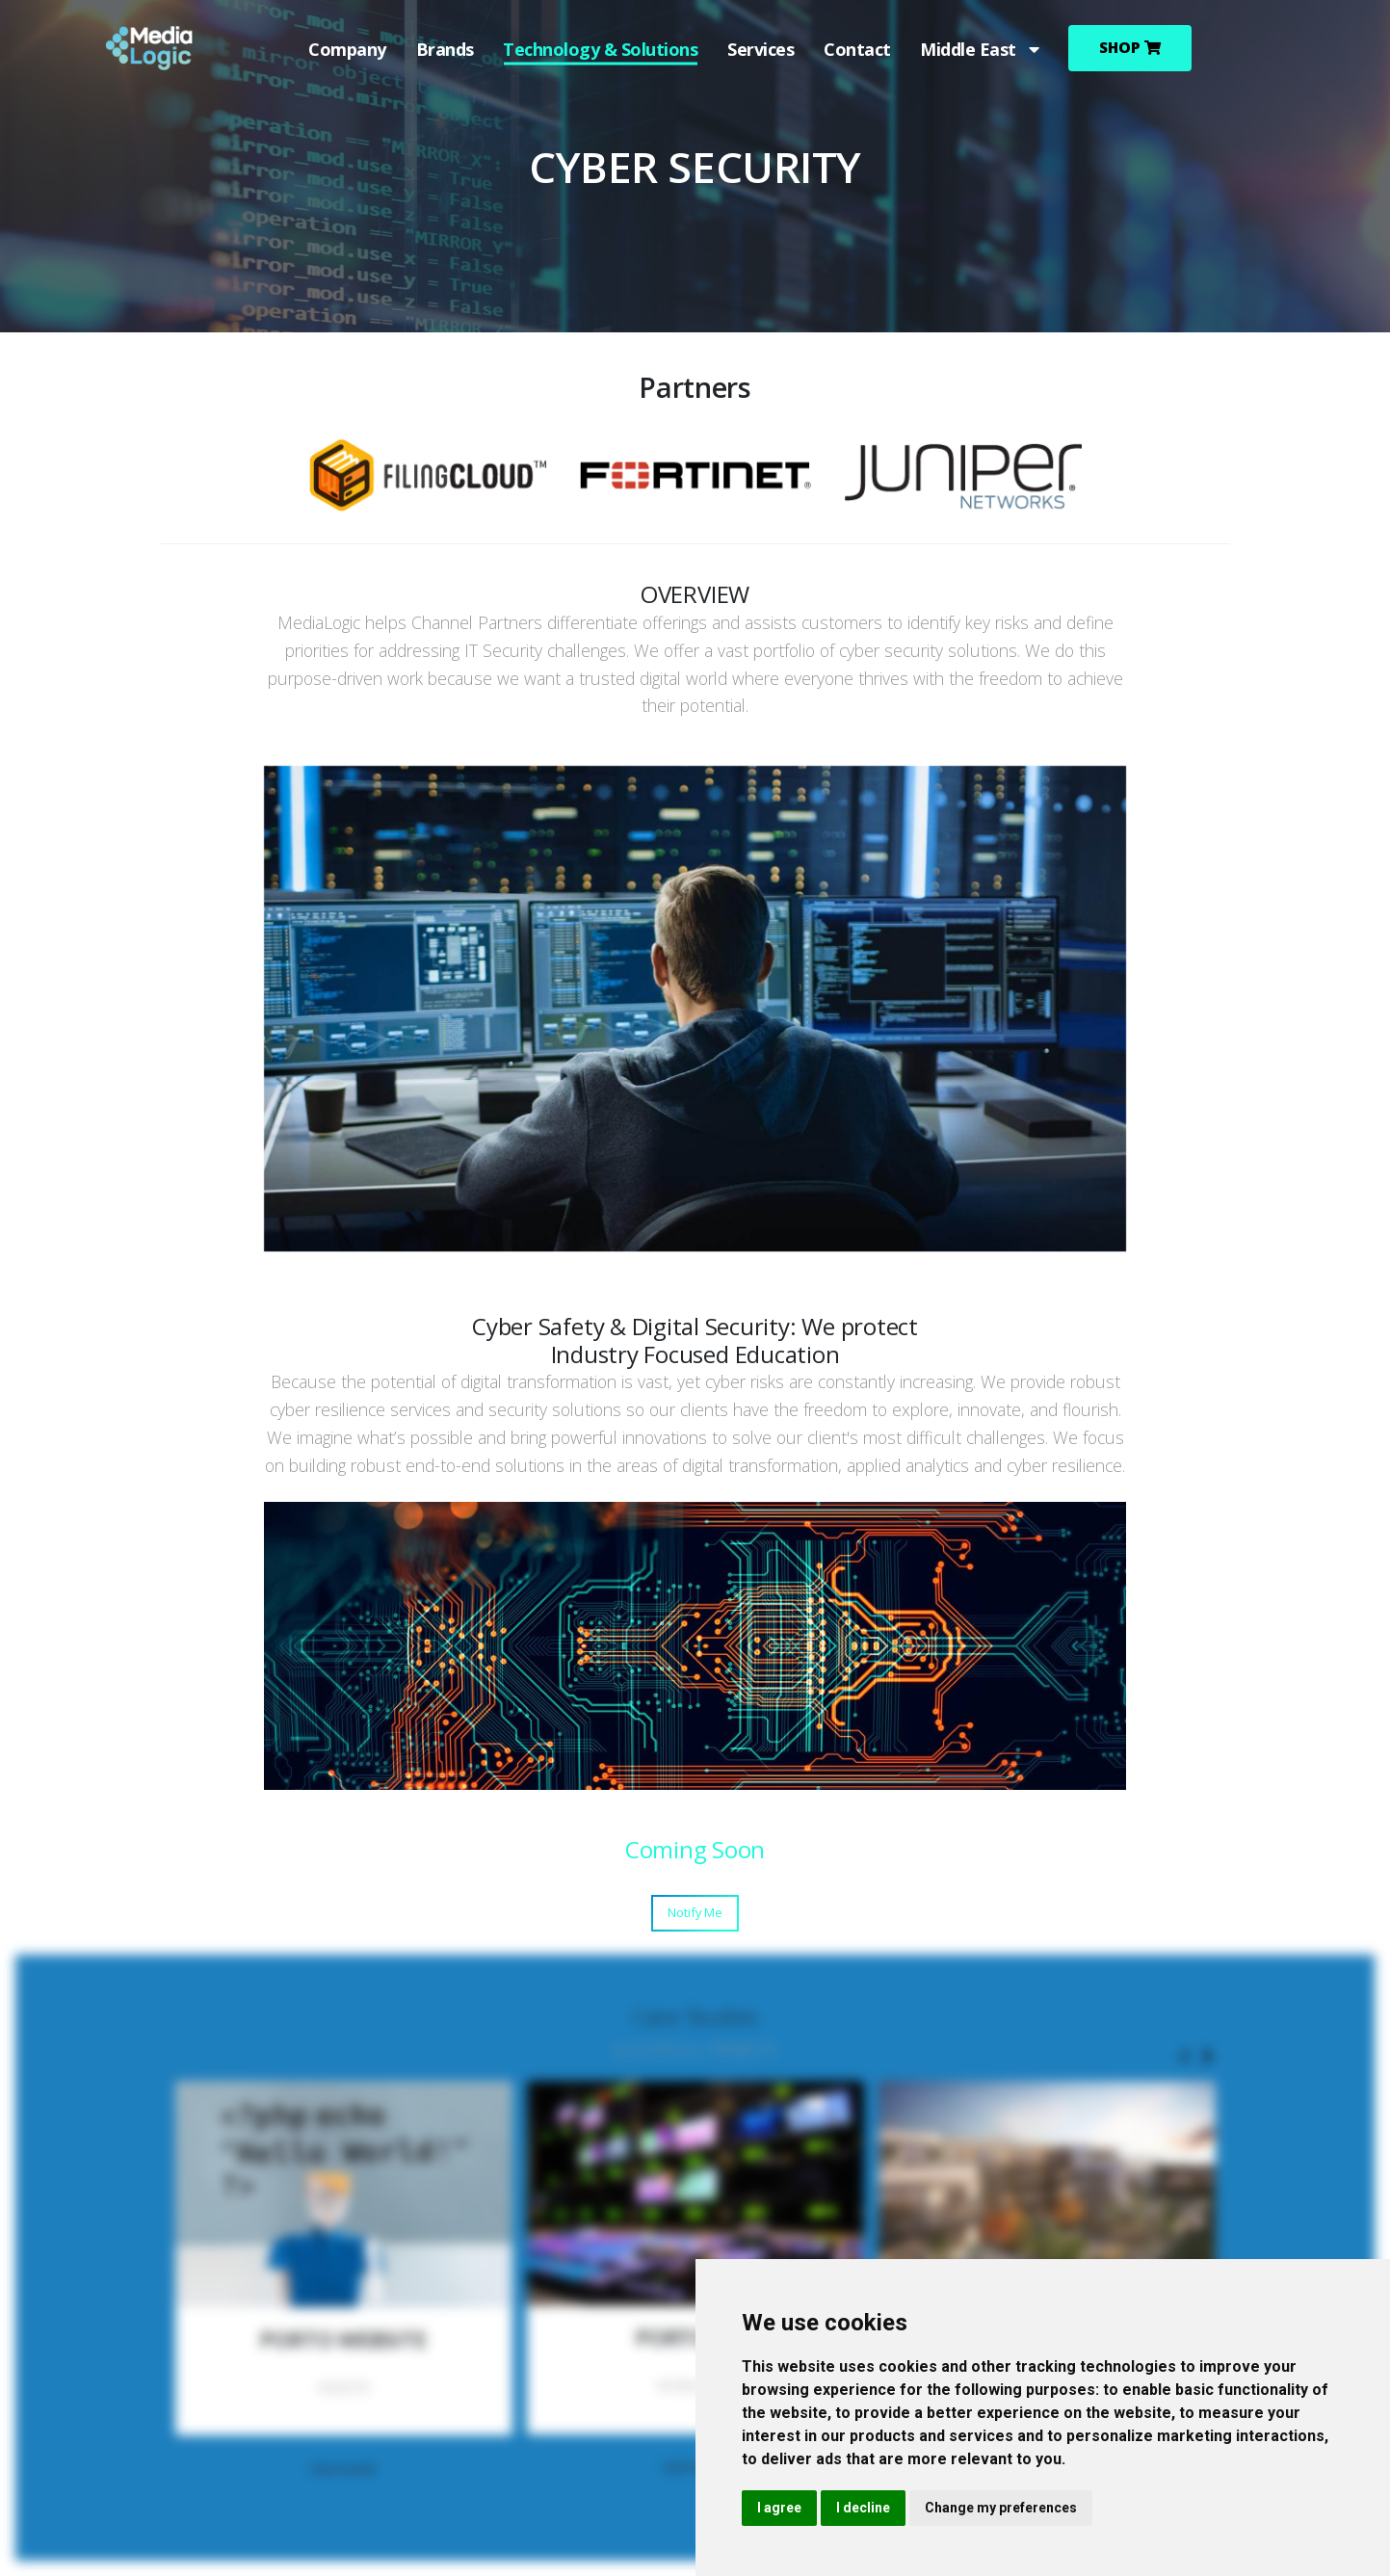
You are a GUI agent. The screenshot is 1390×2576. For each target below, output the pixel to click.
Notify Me (695, 1912)
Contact (856, 49)
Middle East (979, 49)
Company (347, 49)
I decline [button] (863, 2507)
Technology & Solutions (600, 49)
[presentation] (1185, 2056)
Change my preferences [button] (1001, 2507)
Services (760, 49)
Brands (444, 49)
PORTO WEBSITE (343, 2339)
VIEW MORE (343, 2469)
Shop (1131, 48)
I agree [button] (779, 2507)
